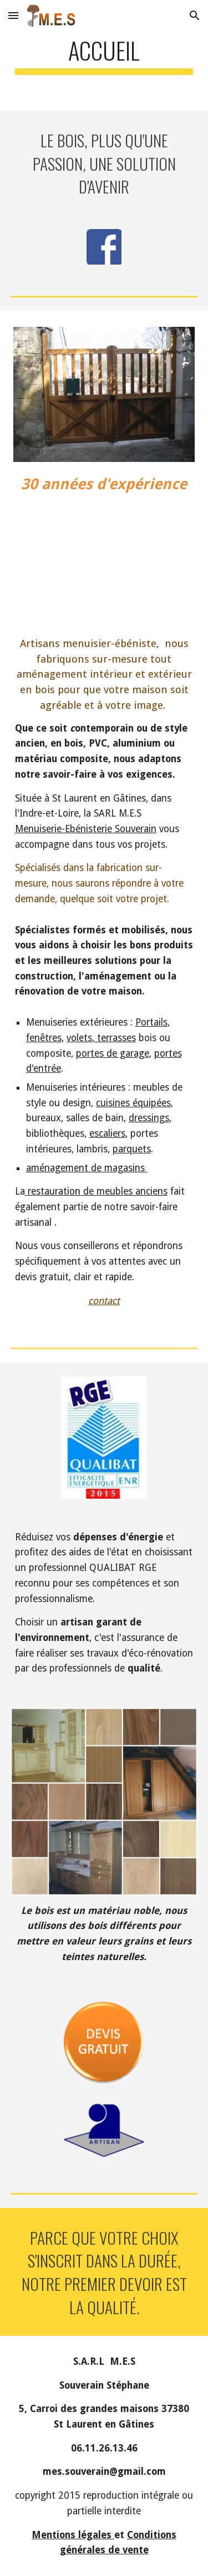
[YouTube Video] (104, 552)
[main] (104, 55)
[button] (13, 15)
